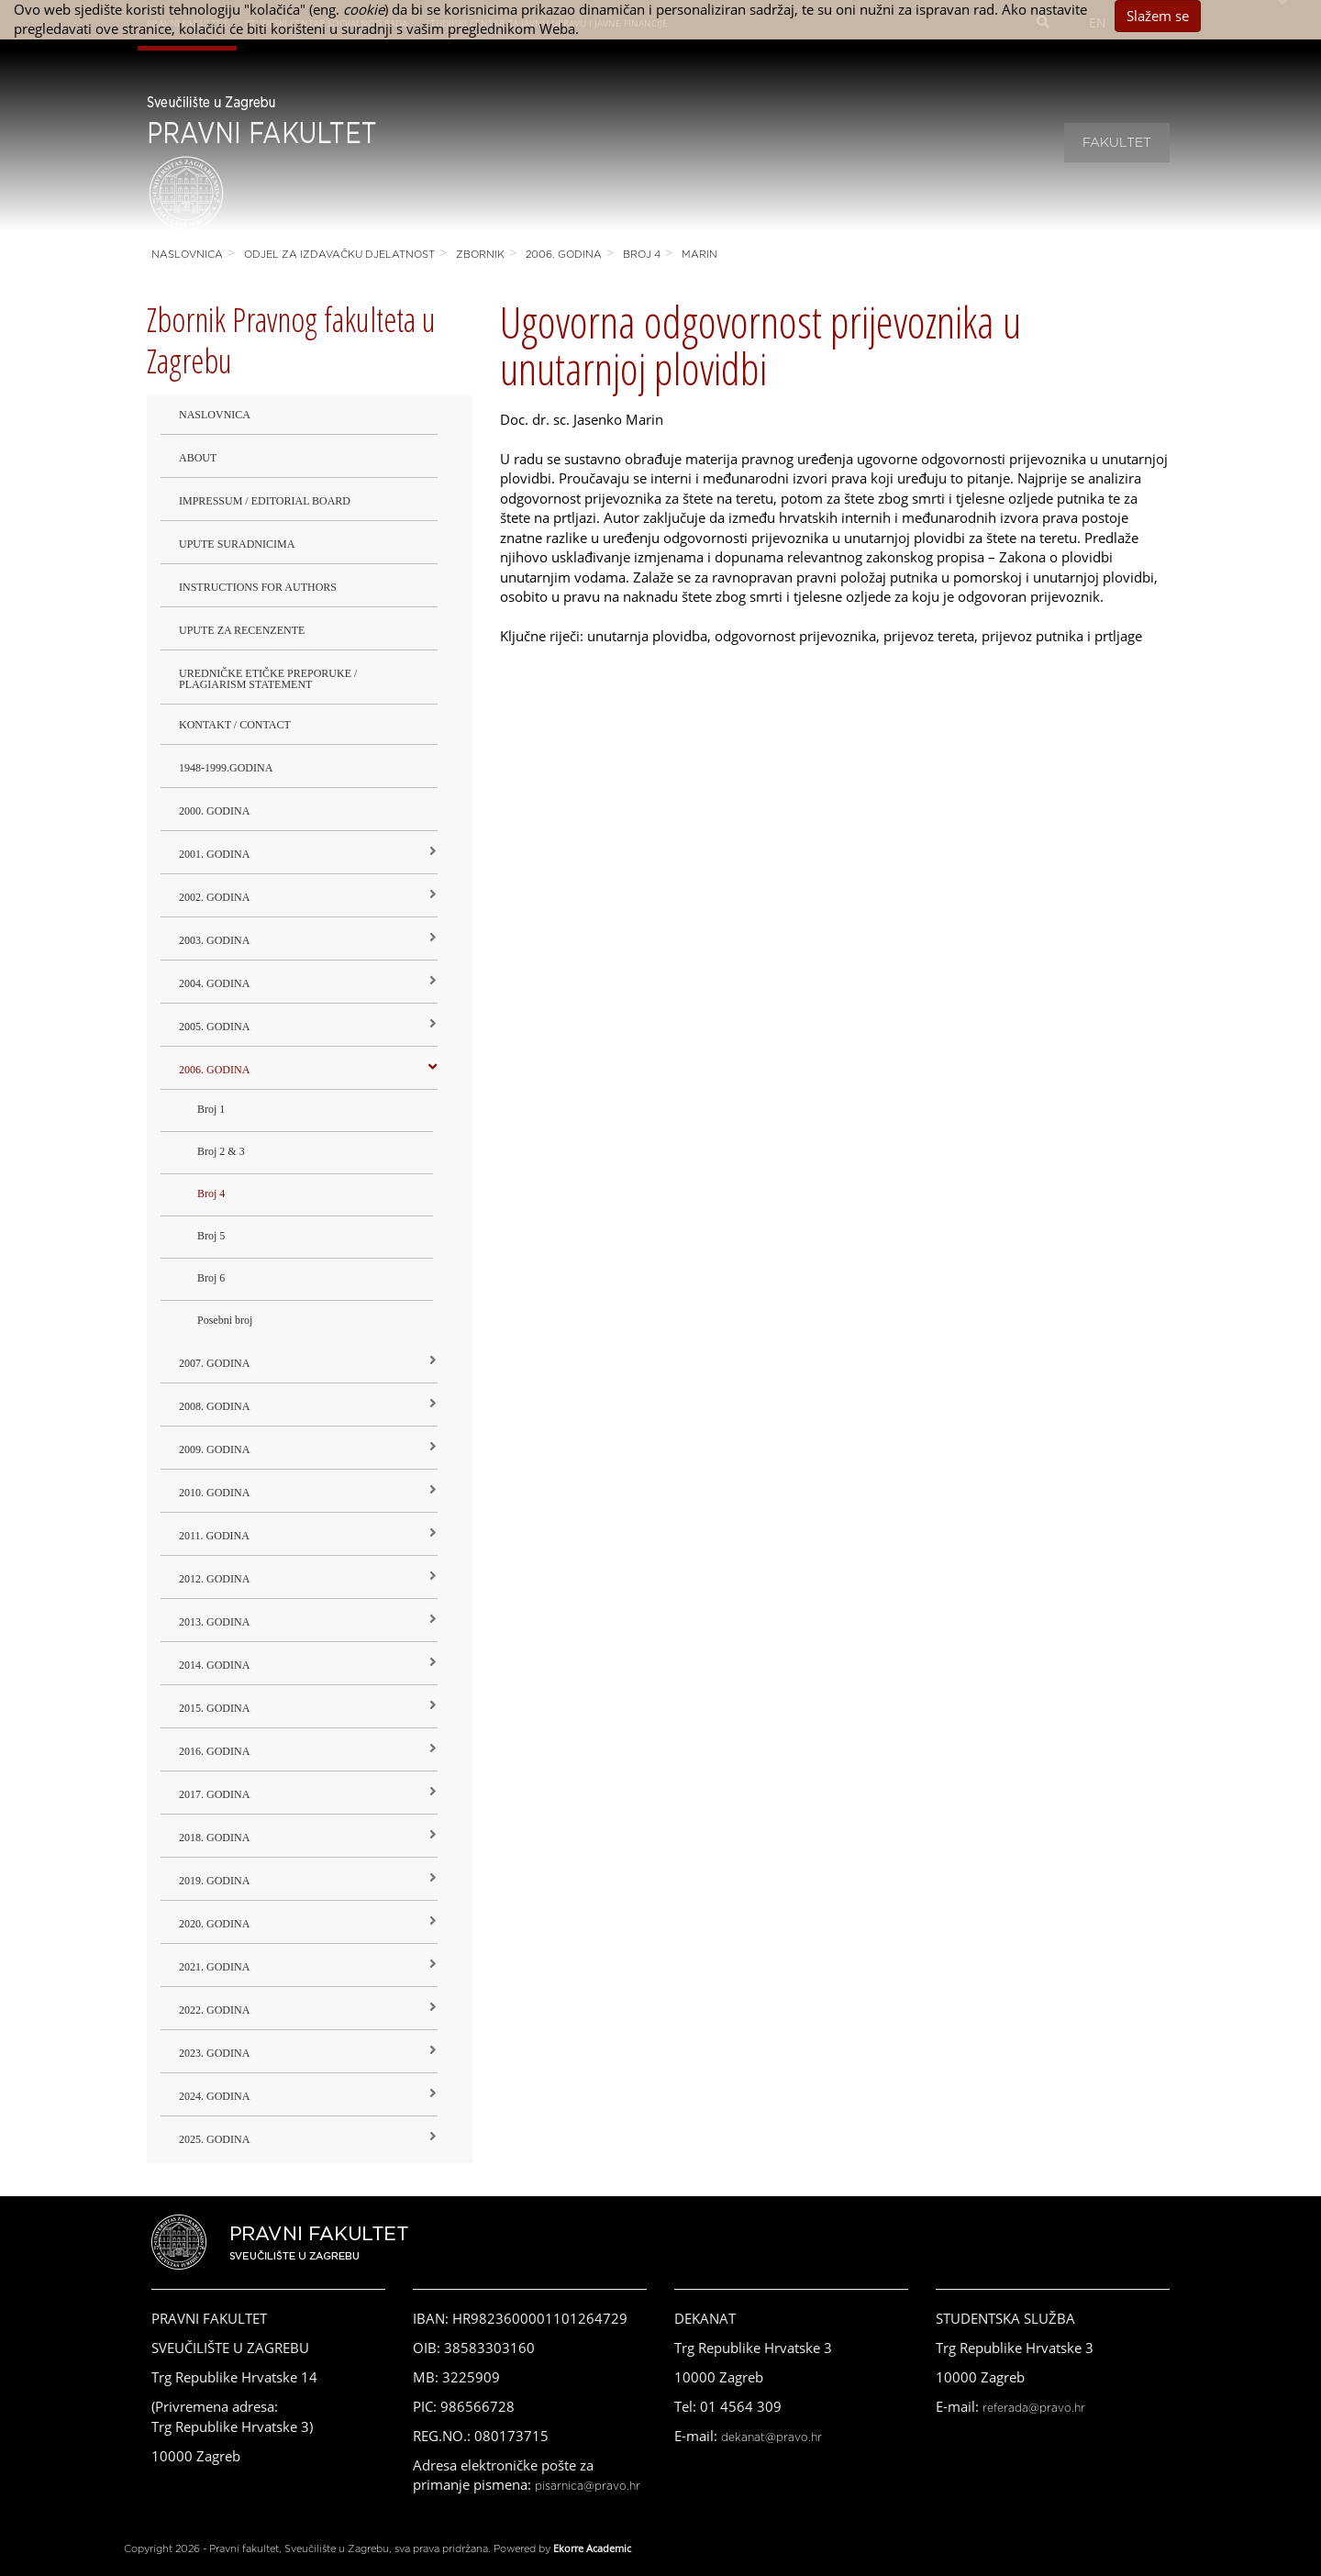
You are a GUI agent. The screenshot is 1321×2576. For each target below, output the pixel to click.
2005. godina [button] (214, 1026)
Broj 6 (211, 1277)
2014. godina (214, 1665)
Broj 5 (211, 1235)
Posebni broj (224, 1320)
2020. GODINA (214, 1923)
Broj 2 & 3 (221, 1151)
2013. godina (214, 1622)
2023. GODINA (214, 2053)
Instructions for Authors (258, 587)
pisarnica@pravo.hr (587, 2486)
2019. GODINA (214, 1880)
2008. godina (214, 1406)
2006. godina (564, 255)
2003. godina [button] (214, 940)
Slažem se (1158, 15)
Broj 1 (211, 1109)
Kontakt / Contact (235, 724)
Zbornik (480, 255)
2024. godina (214, 2096)
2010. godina (214, 1492)
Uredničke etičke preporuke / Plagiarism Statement (268, 679)
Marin (699, 255)
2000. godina (214, 811)
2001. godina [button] (214, 854)
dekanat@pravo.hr (771, 2437)
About (197, 457)
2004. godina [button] (214, 983)
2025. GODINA (214, 2139)
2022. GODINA (214, 2010)
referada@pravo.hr (1033, 2408)
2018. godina (214, 1837)
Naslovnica (187, 255)
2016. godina (214, 1751)
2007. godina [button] (214, 1363)
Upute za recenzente (242, 630)
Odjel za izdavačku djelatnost (339, 255)
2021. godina (214, 1966)
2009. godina (214, 1449)
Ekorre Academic (592, 2548)
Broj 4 (641, 255)
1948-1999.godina (225, 767)
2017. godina (214, 1794)
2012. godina (214, 1578)
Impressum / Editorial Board (264, 500)
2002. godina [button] (214, 897)
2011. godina (214, 1535)
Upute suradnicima (236, 544)
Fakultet (1116, 143)
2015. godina (214, 1708)
